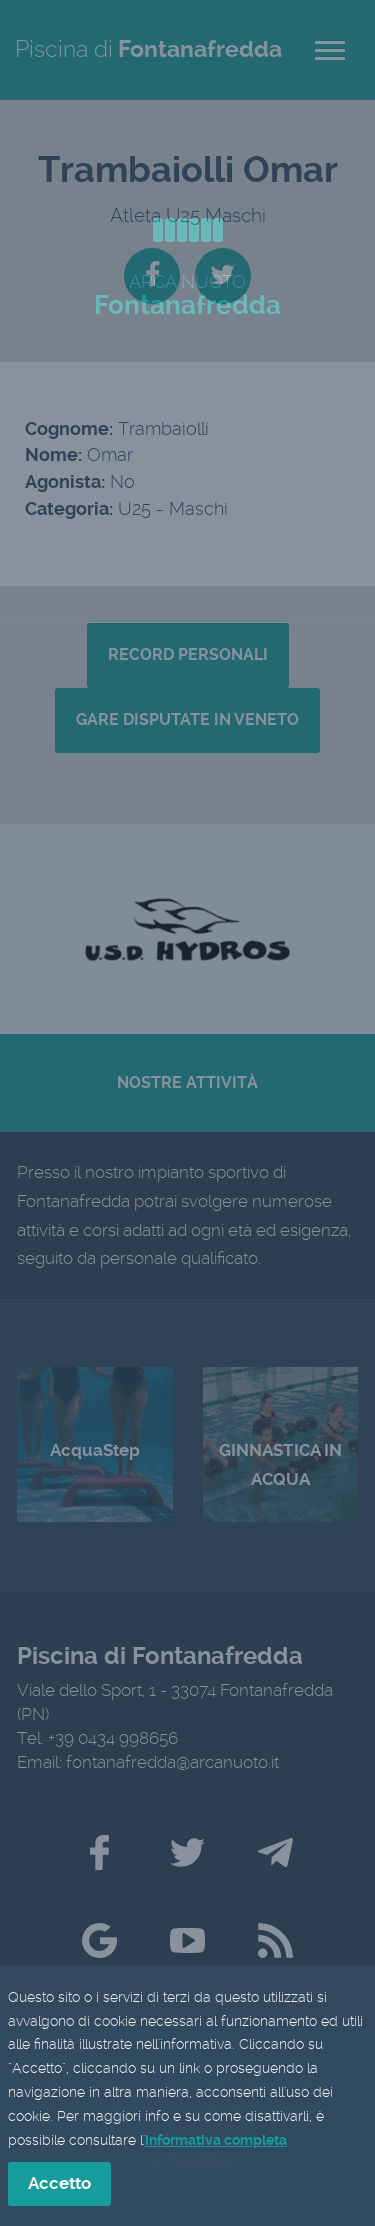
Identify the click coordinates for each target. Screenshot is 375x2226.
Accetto (59, 2186)
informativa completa (216, 2142)
